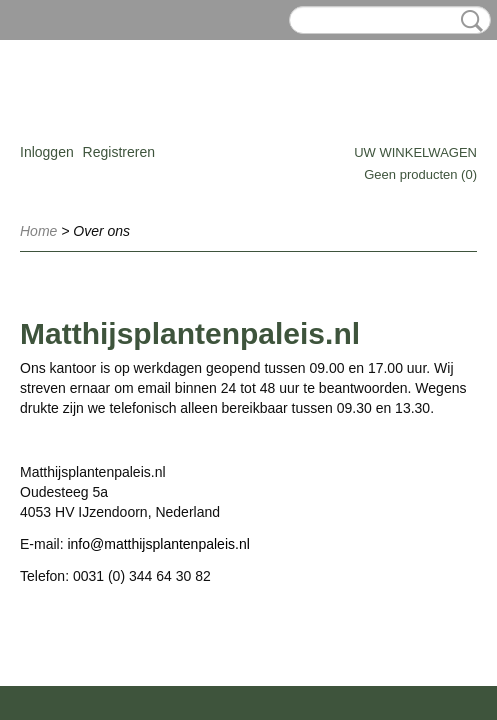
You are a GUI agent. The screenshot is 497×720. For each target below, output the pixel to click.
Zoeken (468, 21)
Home (38, 231)
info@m (91, 544)
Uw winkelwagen (415, 152)
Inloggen (47, 152)
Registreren (119, 152)
